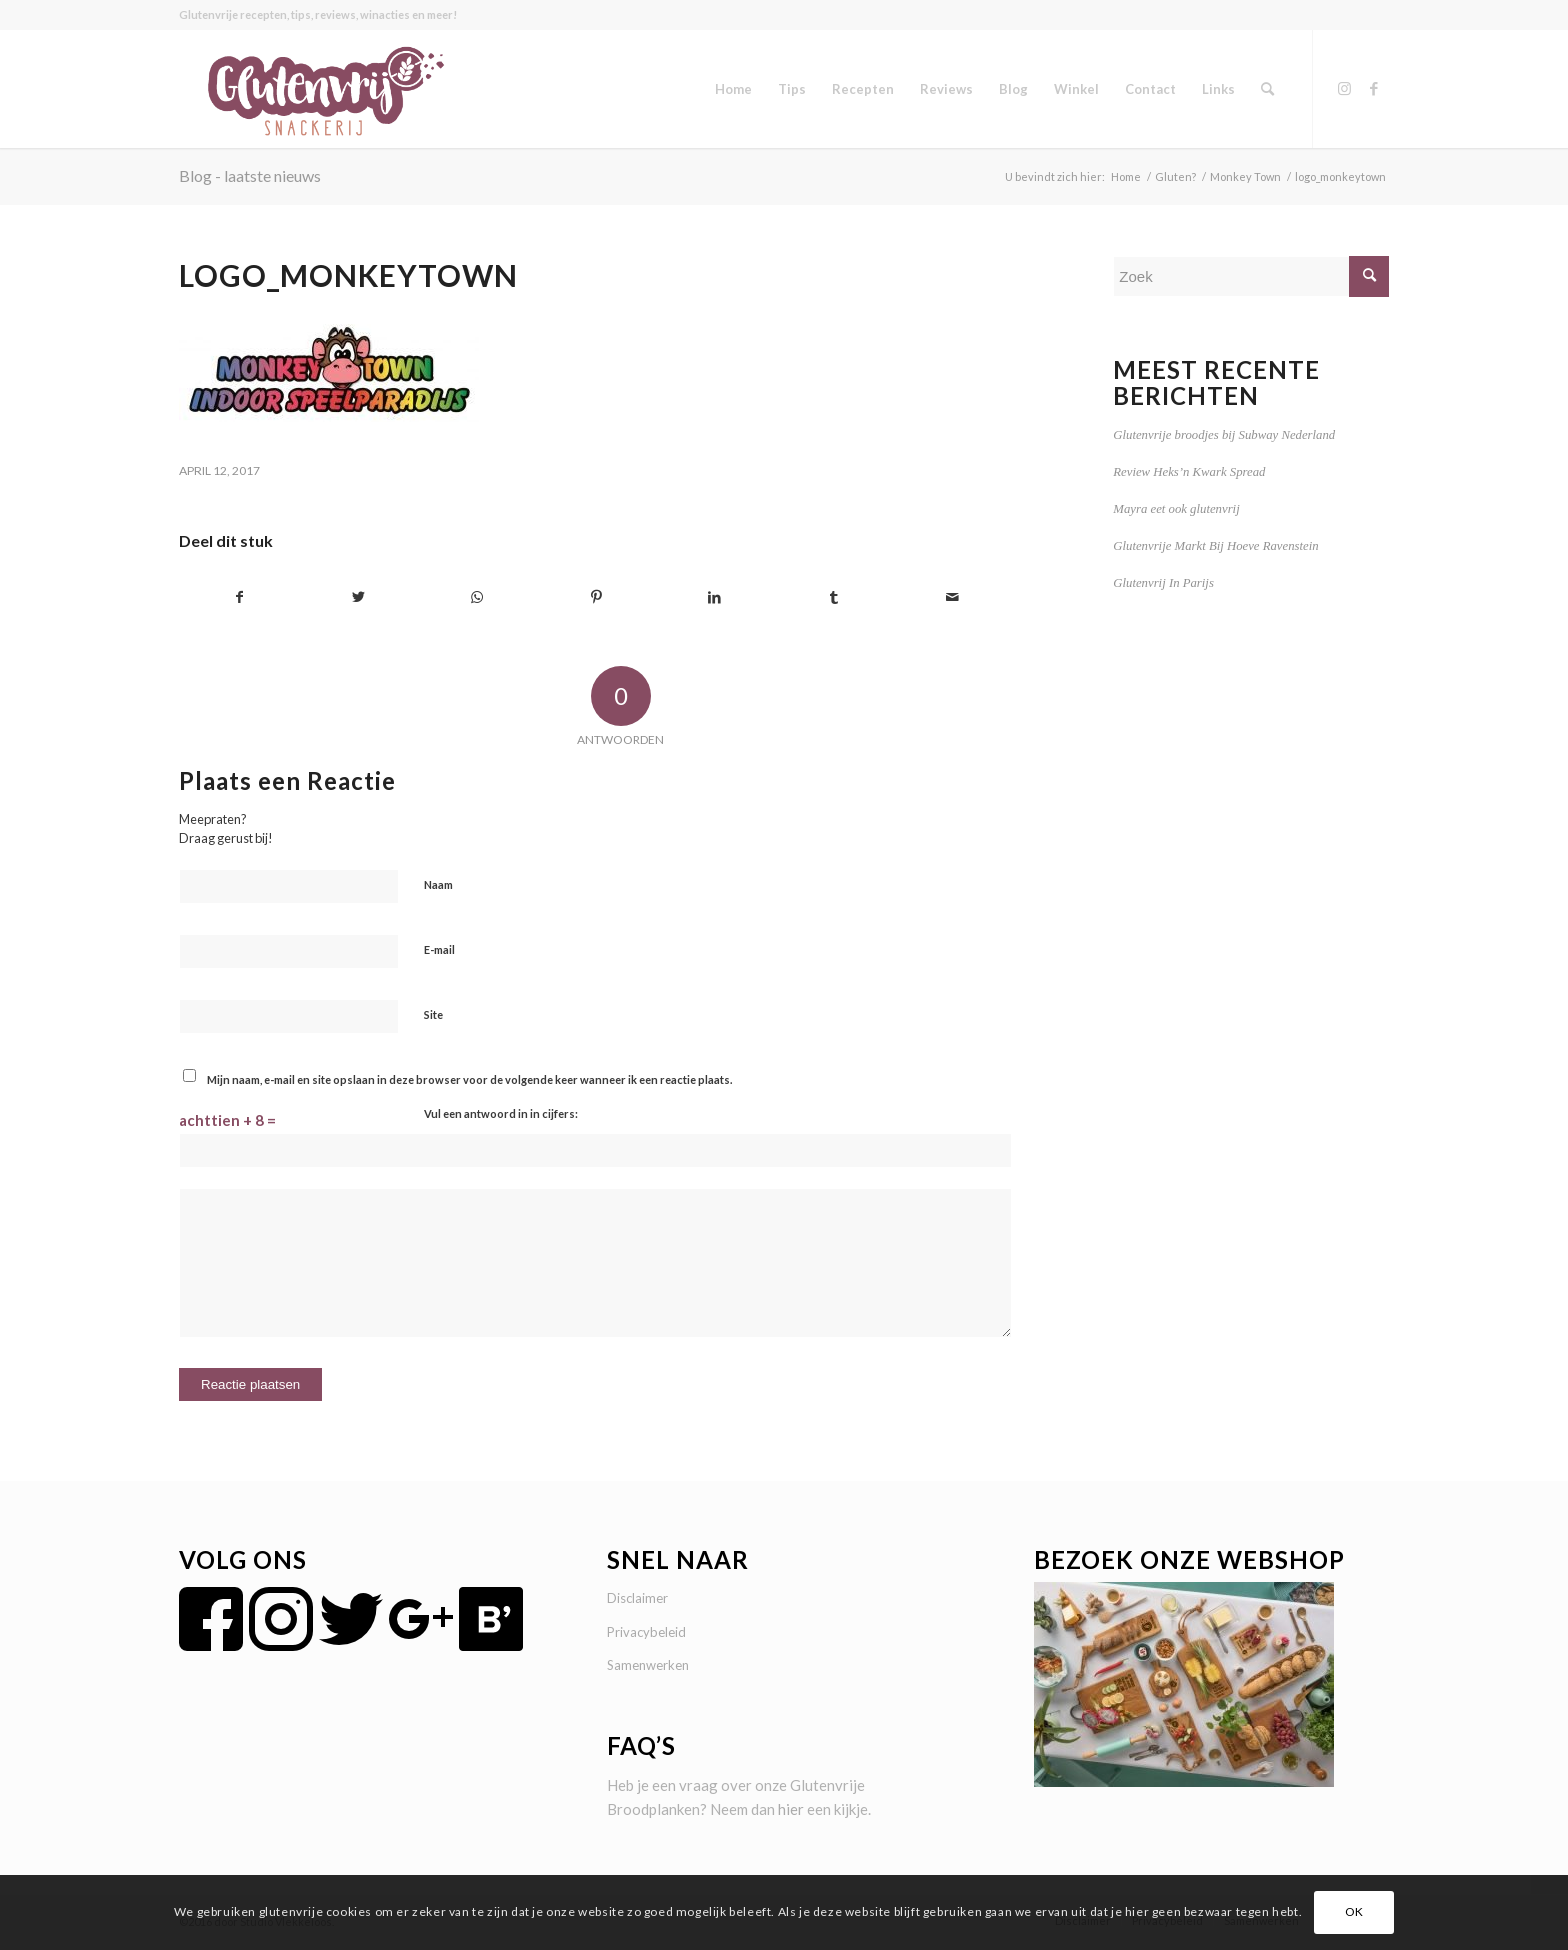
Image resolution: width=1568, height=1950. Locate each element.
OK (1354, 1911)
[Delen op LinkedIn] (715, 597)
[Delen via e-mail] (953, 597)
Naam (438, 884)
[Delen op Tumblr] (834, 597)
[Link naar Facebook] (1374, 88)
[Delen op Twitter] (359, 597)
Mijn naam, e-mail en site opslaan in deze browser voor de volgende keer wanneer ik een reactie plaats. (469, 1079)
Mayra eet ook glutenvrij (1176, 509)
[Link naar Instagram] (1344, 88)
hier (791, 1809)
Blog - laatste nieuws (250, 175)
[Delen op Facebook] (239, 597)
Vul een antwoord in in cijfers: (501, 1113)
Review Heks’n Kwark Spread (1189, 472)
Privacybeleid (646, 1632)
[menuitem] (733, 89)
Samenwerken (648, 1665)
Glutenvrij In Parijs (1163, 583)
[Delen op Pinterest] (596, 597)
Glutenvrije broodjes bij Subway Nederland (1224, 435)
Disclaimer (637, 1598)
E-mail (439, 949)
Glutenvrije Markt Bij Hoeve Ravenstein (1215, 546)
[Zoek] (1267, 89)
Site (433, 1014)
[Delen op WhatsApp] (478, 597)
